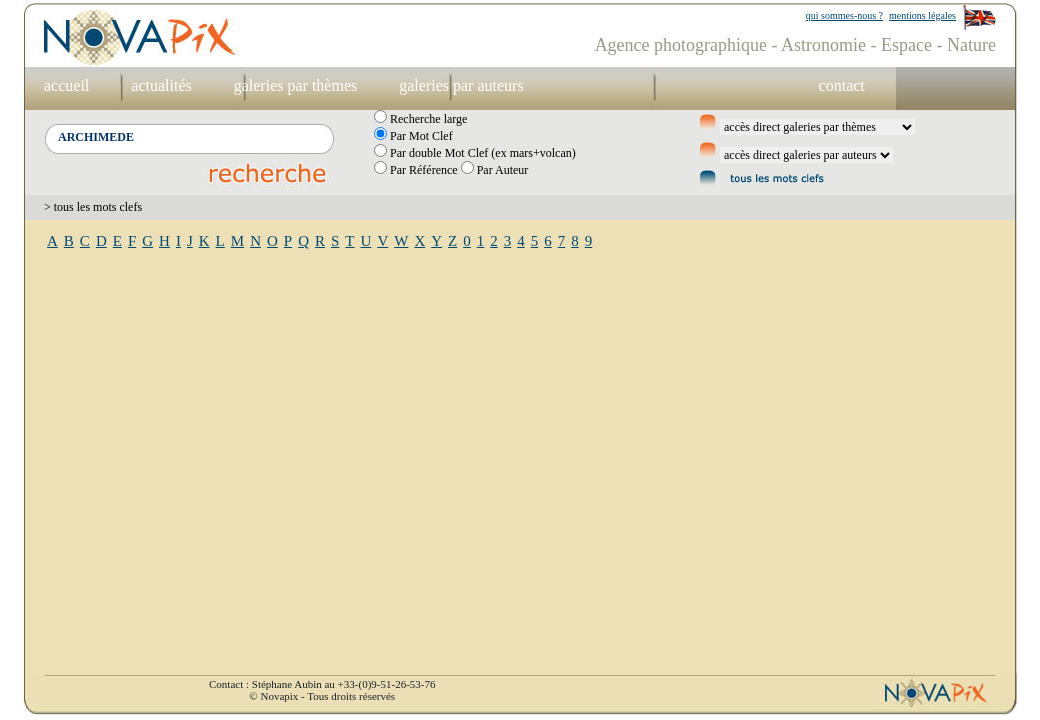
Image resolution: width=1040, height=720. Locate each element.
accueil (66, 85)
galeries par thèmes (296, 85)
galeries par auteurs (461, 85)
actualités (161, 85)
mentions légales (922, 15)
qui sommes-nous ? (844, 15)
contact (842, 85)
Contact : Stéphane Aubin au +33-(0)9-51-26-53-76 (322, 684)
